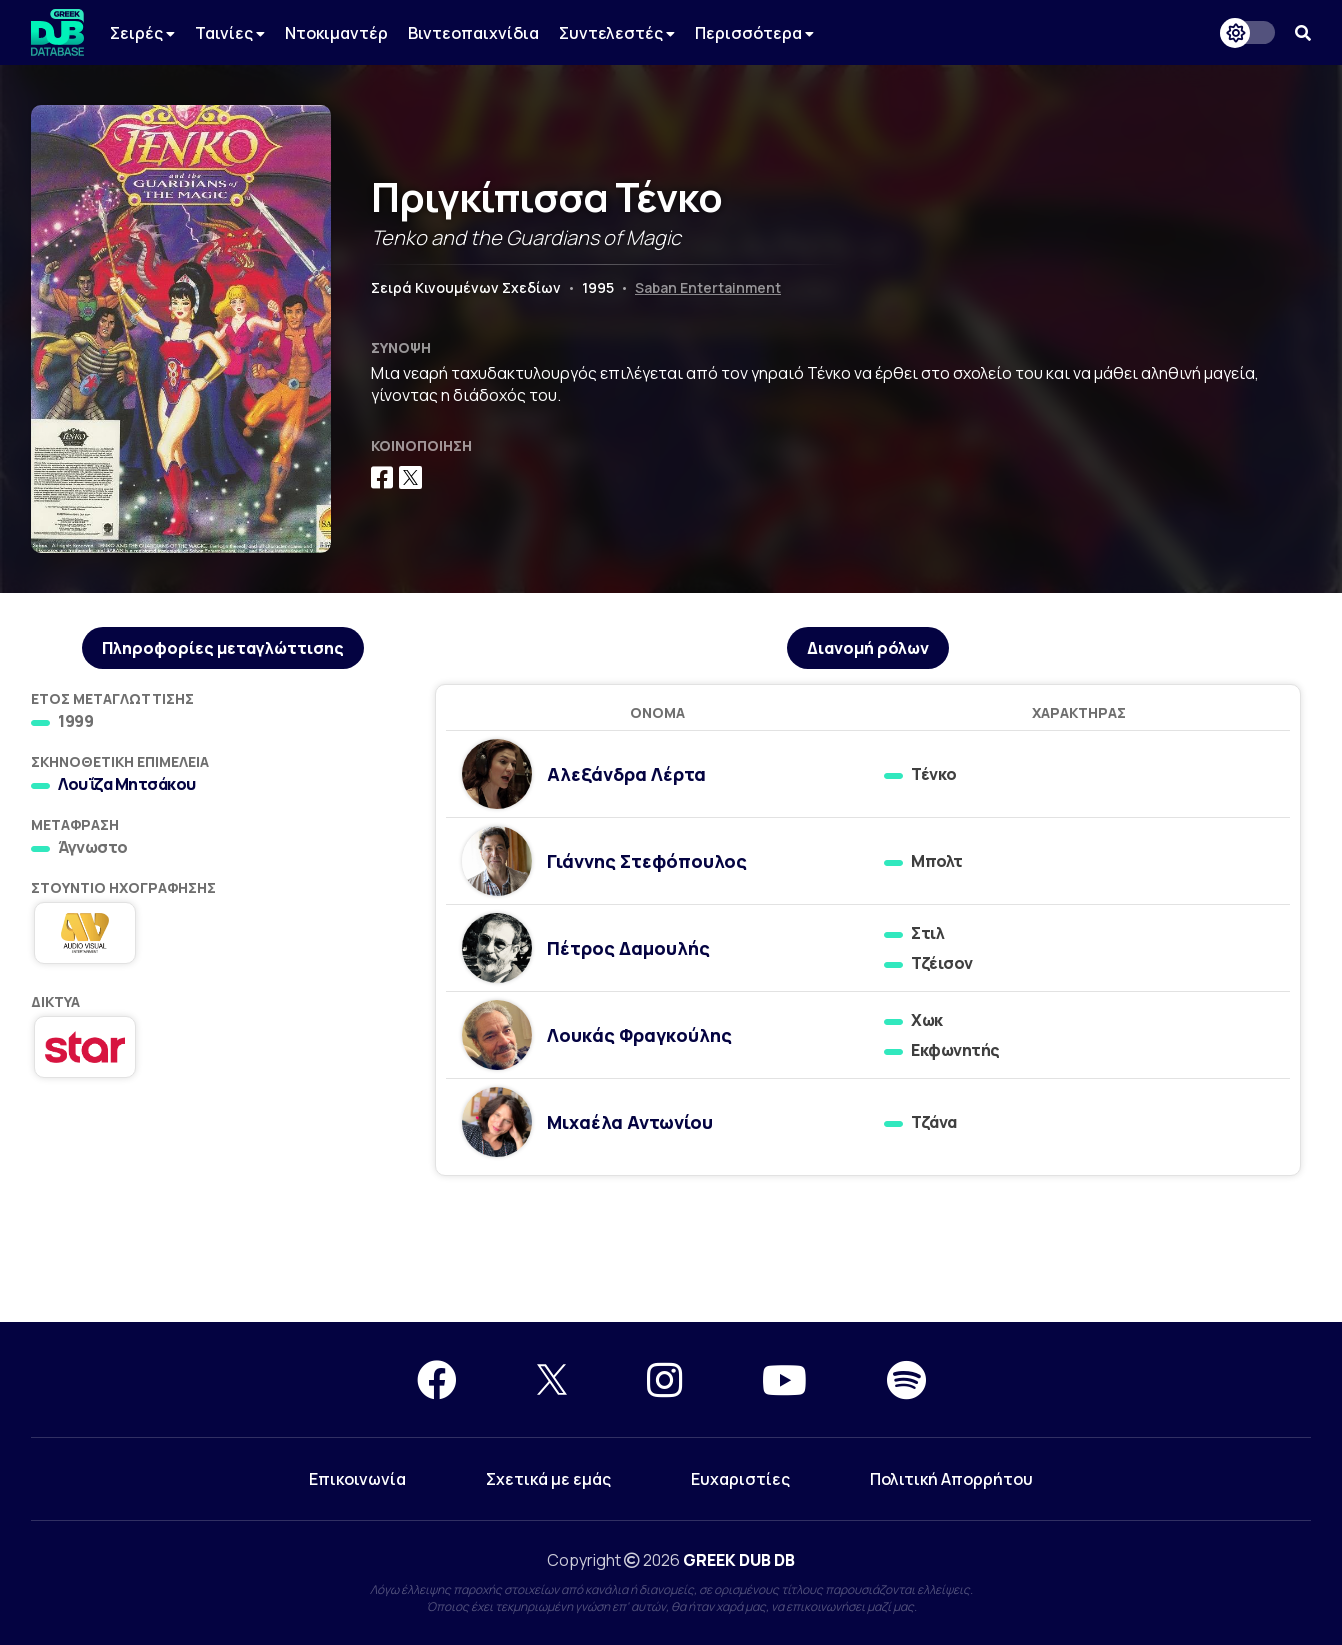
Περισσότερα (754, 33)
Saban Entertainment (708, 287)
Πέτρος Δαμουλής (628, 948)
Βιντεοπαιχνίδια (473, 33)
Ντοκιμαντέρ (336, 33)
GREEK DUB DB (739, 1560)
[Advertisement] (671, 1250)
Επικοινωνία (357, 1479)
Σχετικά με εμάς (548, 1479)
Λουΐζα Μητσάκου (127, 784)
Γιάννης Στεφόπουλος (647, 861)
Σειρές (142, 33)
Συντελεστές (617, 33)
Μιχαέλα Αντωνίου (630, 1122)
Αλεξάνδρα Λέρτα (626, 774)
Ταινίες (230, 33)
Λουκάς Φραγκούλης (639, 1035)
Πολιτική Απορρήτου (951, 1479)
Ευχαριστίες (740, 1479)
